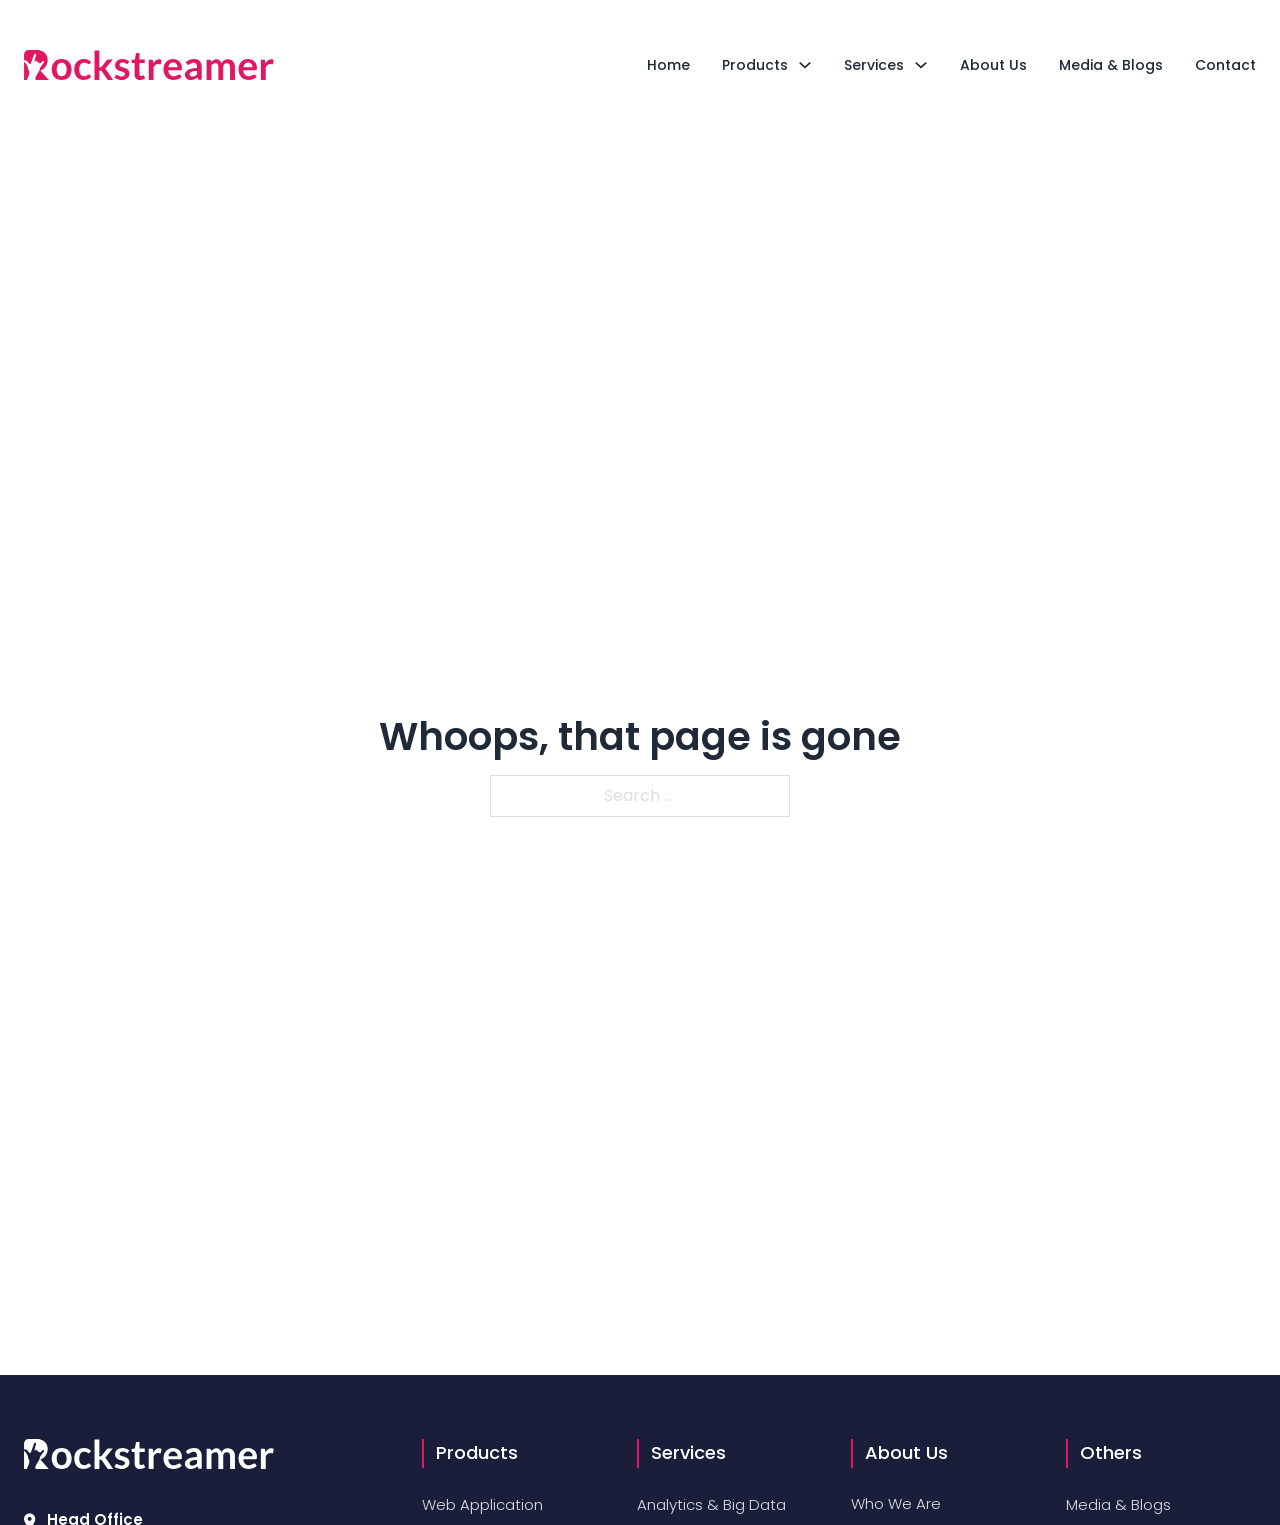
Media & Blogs (1111, 65)
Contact (1225, 65)
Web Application (482, 1504)
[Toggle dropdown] (805, 65)
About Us (993, 65)
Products (755, 65)
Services (874, 65)
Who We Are (896, 1503)
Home (668, 65)
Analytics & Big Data (711, 1504)
